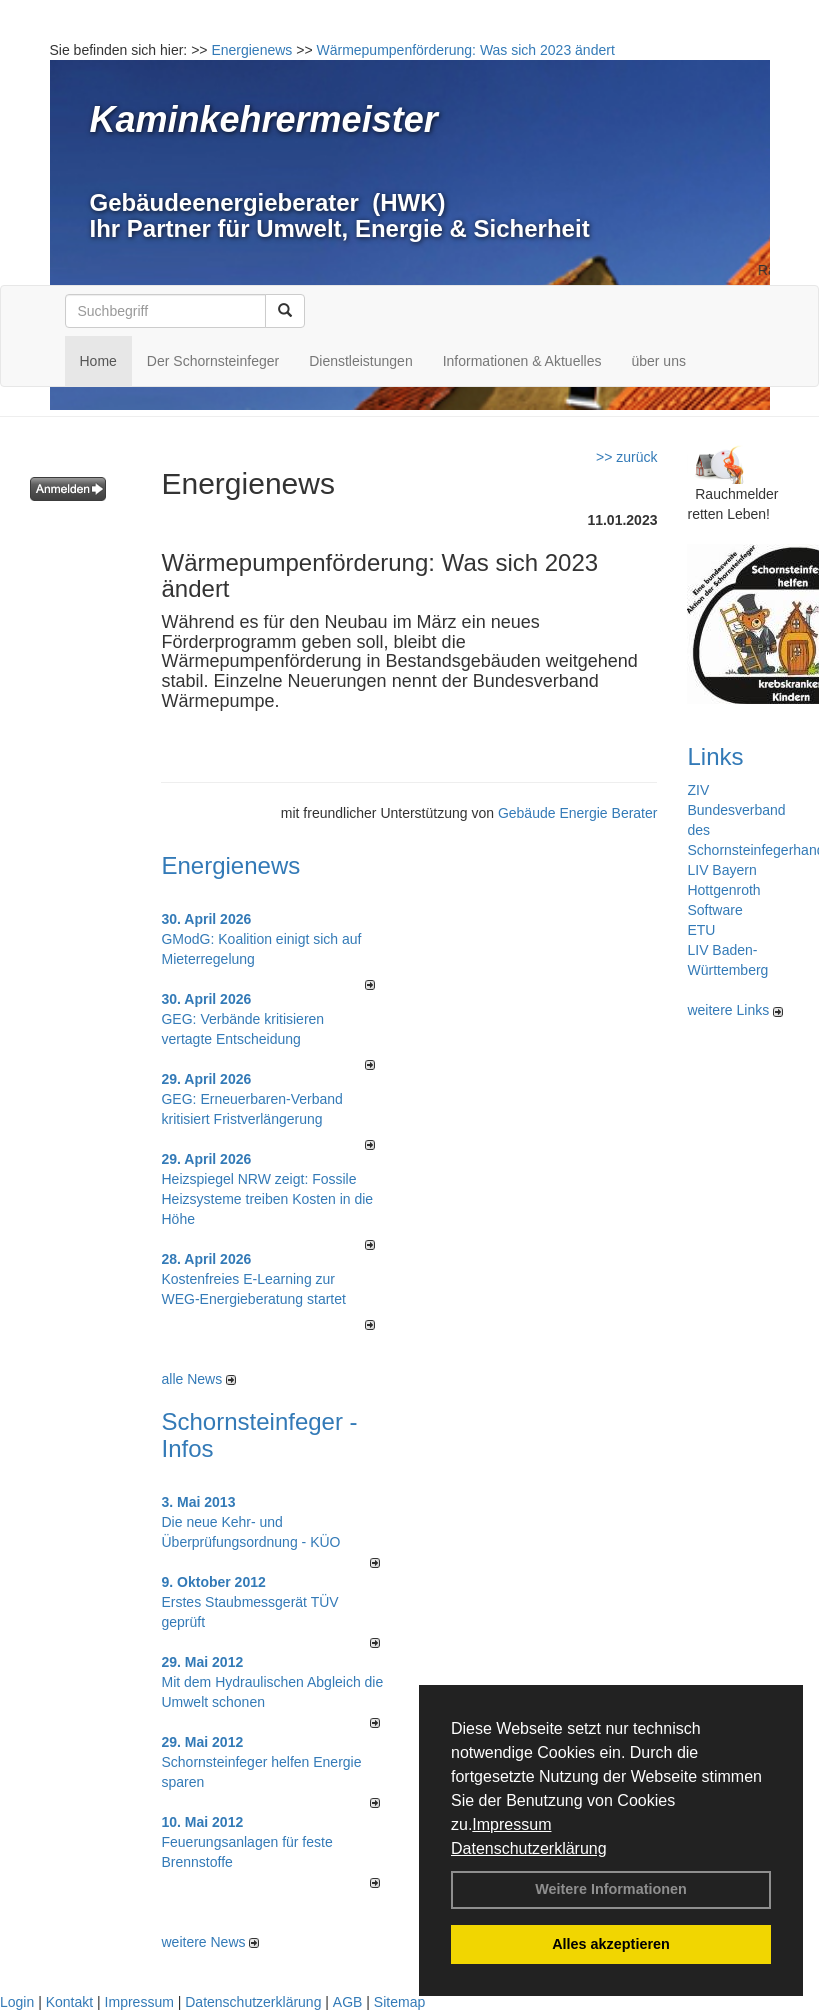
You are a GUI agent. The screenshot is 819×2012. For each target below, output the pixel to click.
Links (715, 756)
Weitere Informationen (611, 1889)
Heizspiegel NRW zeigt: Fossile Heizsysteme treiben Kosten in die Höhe (267, 1199)
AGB (348, 2002)
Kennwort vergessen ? (99, 536)
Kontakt (69, 2002)
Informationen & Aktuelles (522, 361)
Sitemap (399, 2002)
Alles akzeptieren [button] (611, 1944)
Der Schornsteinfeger (213, 361)
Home (98, 361)
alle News (198, 1379)
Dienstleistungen (361, 361)
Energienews (230, 865)
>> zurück (626, 457)
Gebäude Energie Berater (578, 813)
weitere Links (735, 1010)
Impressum (511, 1824)
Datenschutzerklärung (529, 1848)
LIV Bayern (721, 870)
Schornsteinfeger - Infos (259, 1434)
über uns (658, 361)
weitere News (210, 1942)
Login (17, 2002)
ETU (701, 930)
